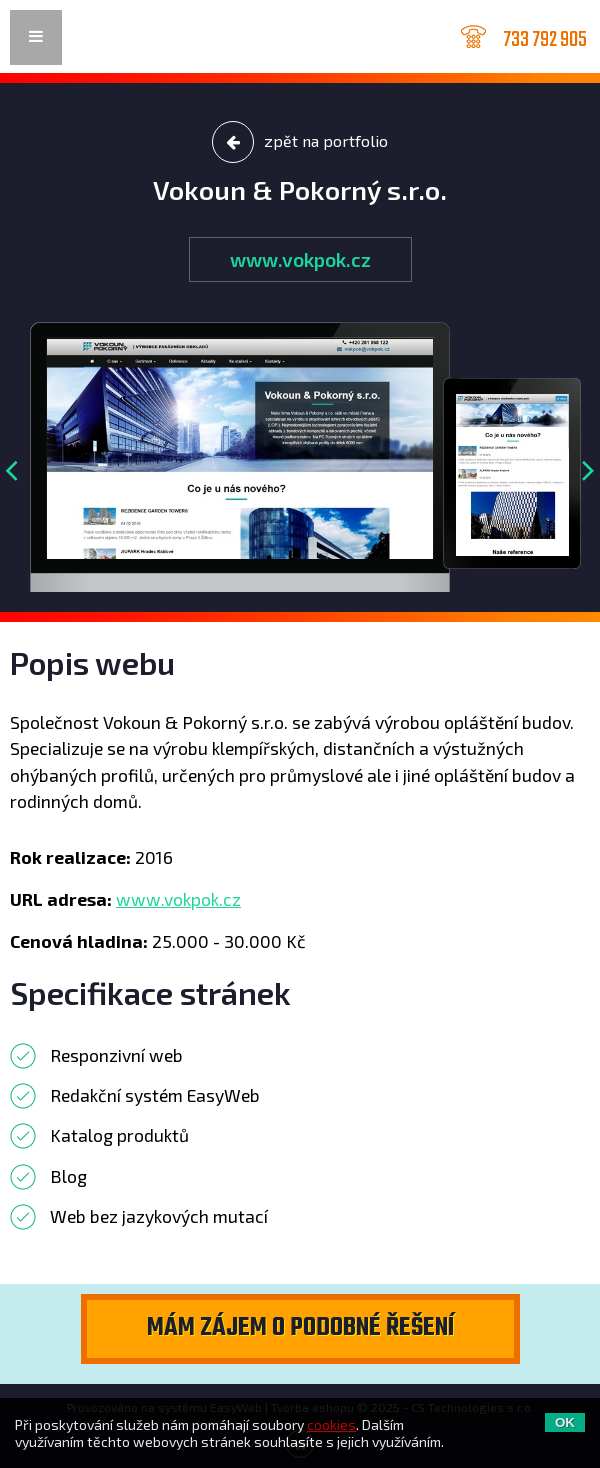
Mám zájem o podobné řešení (300, 1328)
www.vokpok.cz (300, 259)
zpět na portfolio (300, 142)
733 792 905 (545, 38)
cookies (331, 1424)
